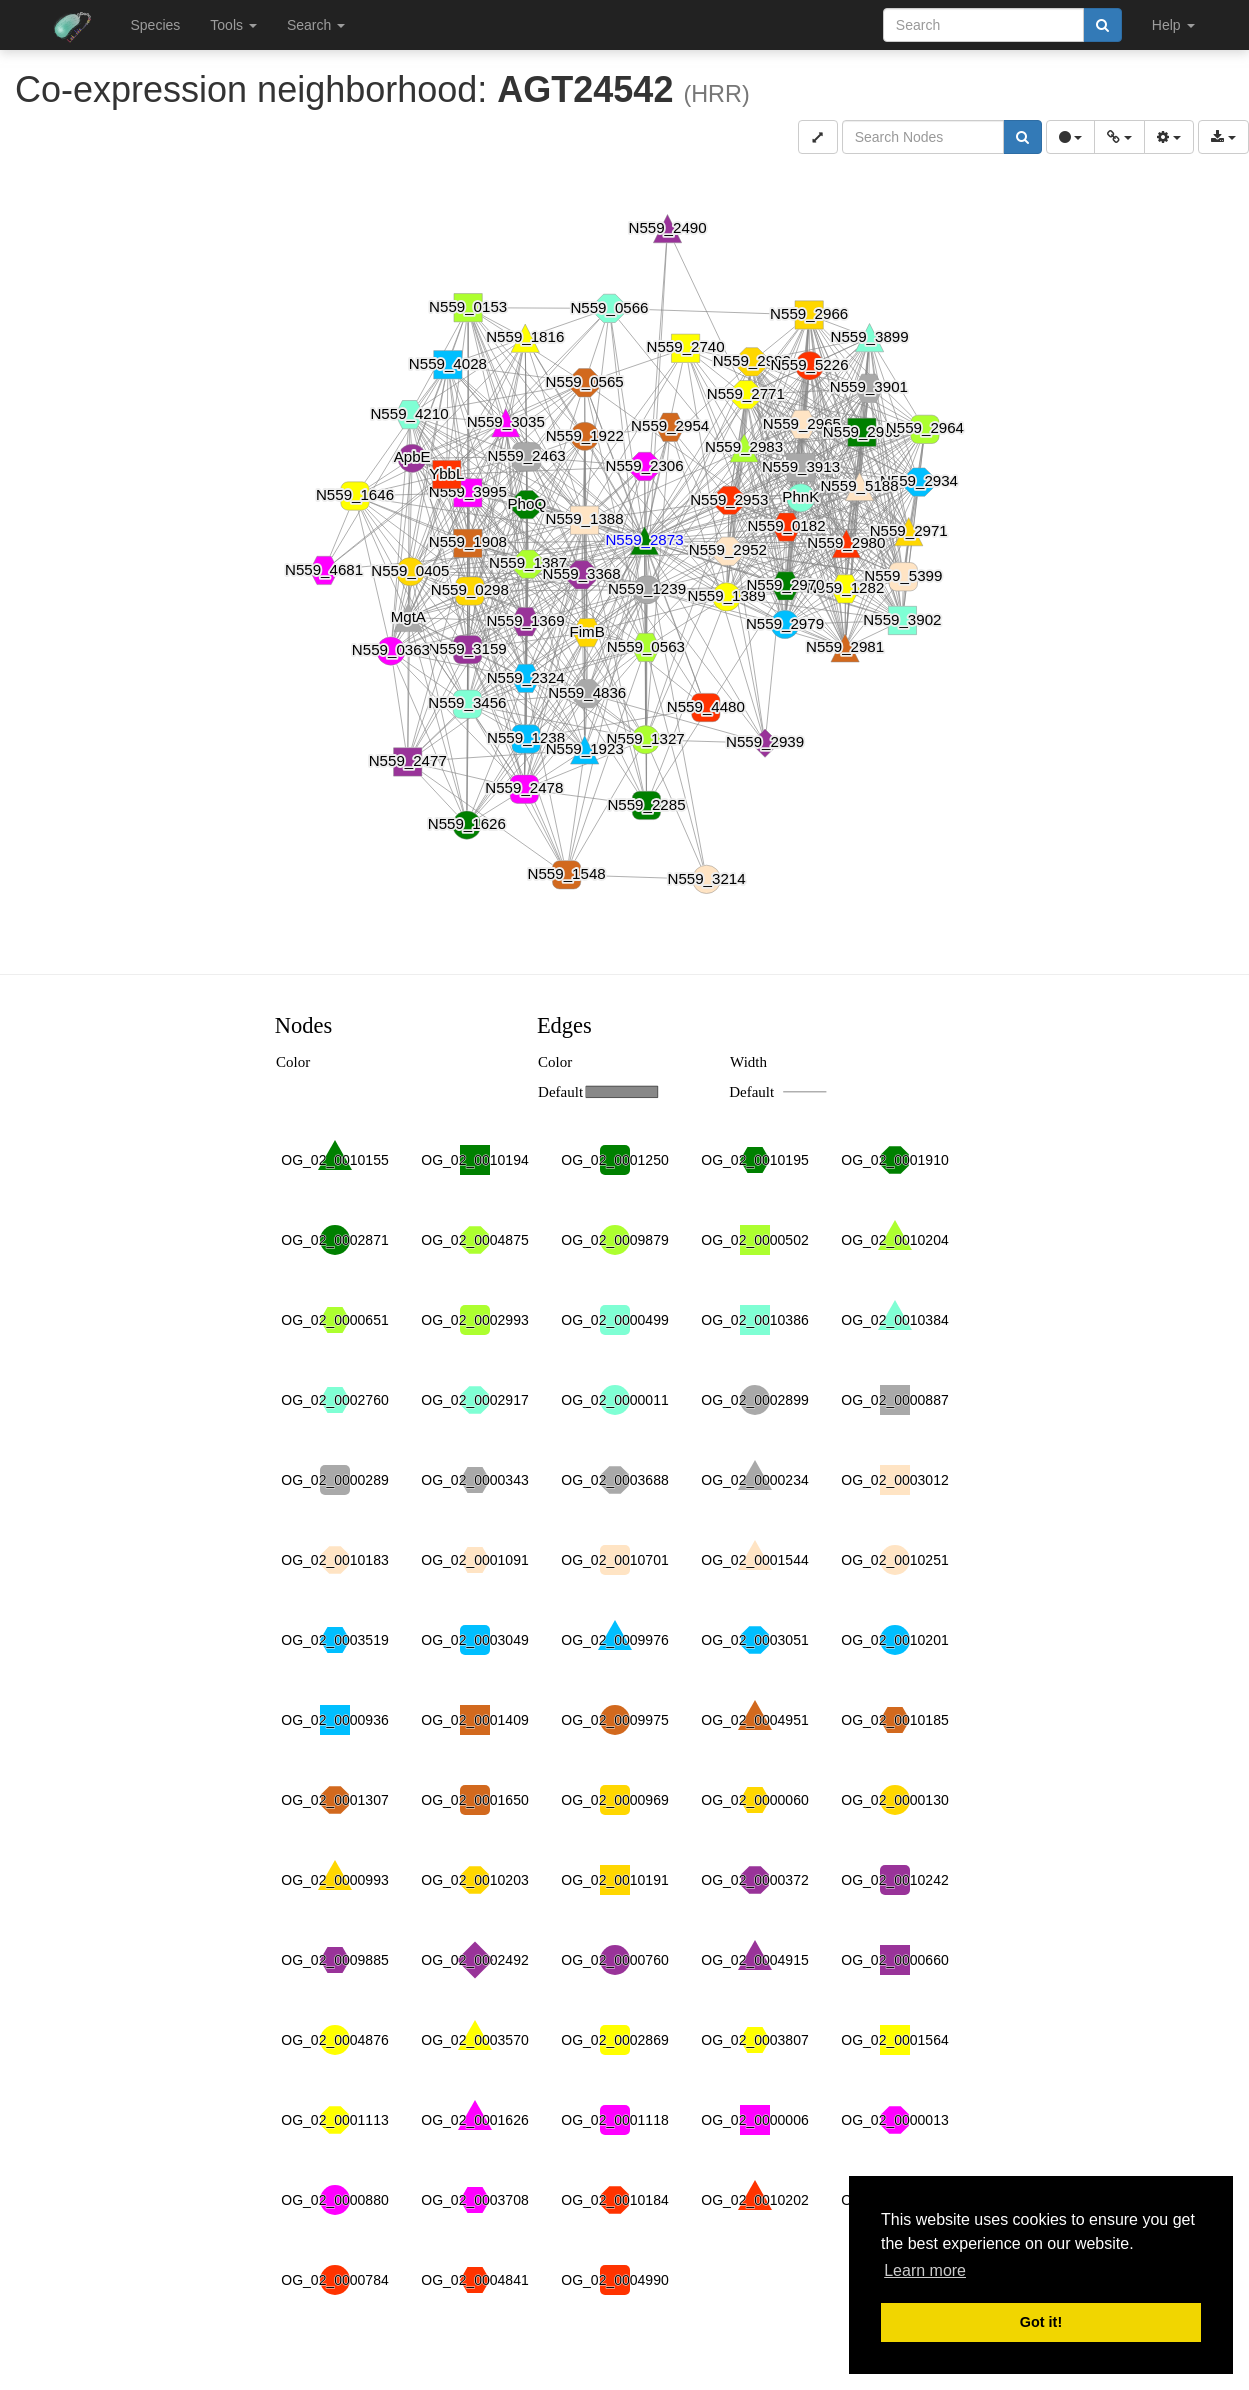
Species (156, 25)
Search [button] (316, 25)
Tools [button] (233, 25)
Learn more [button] (925, 2270)
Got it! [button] (1041, 2322)
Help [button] (1173, 25)
